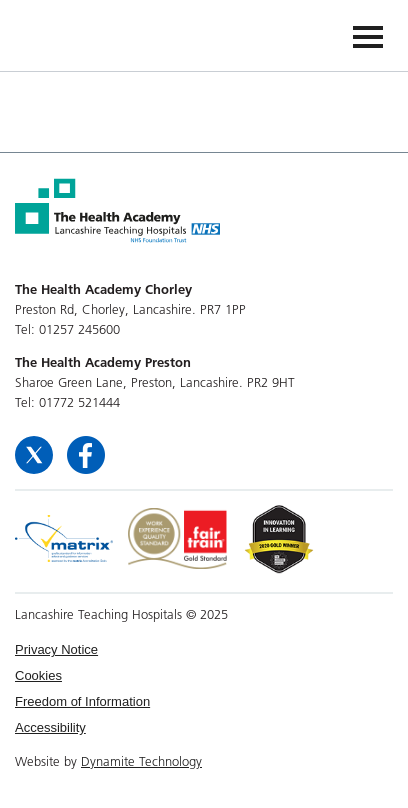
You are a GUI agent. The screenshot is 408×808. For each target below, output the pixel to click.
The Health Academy (62, 34)
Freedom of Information (82, 701)
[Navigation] (368, 35)
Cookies (38, 675)
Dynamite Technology (141, 761)
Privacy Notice (56, 649)
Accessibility (50, 727)
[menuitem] (204, 650)
